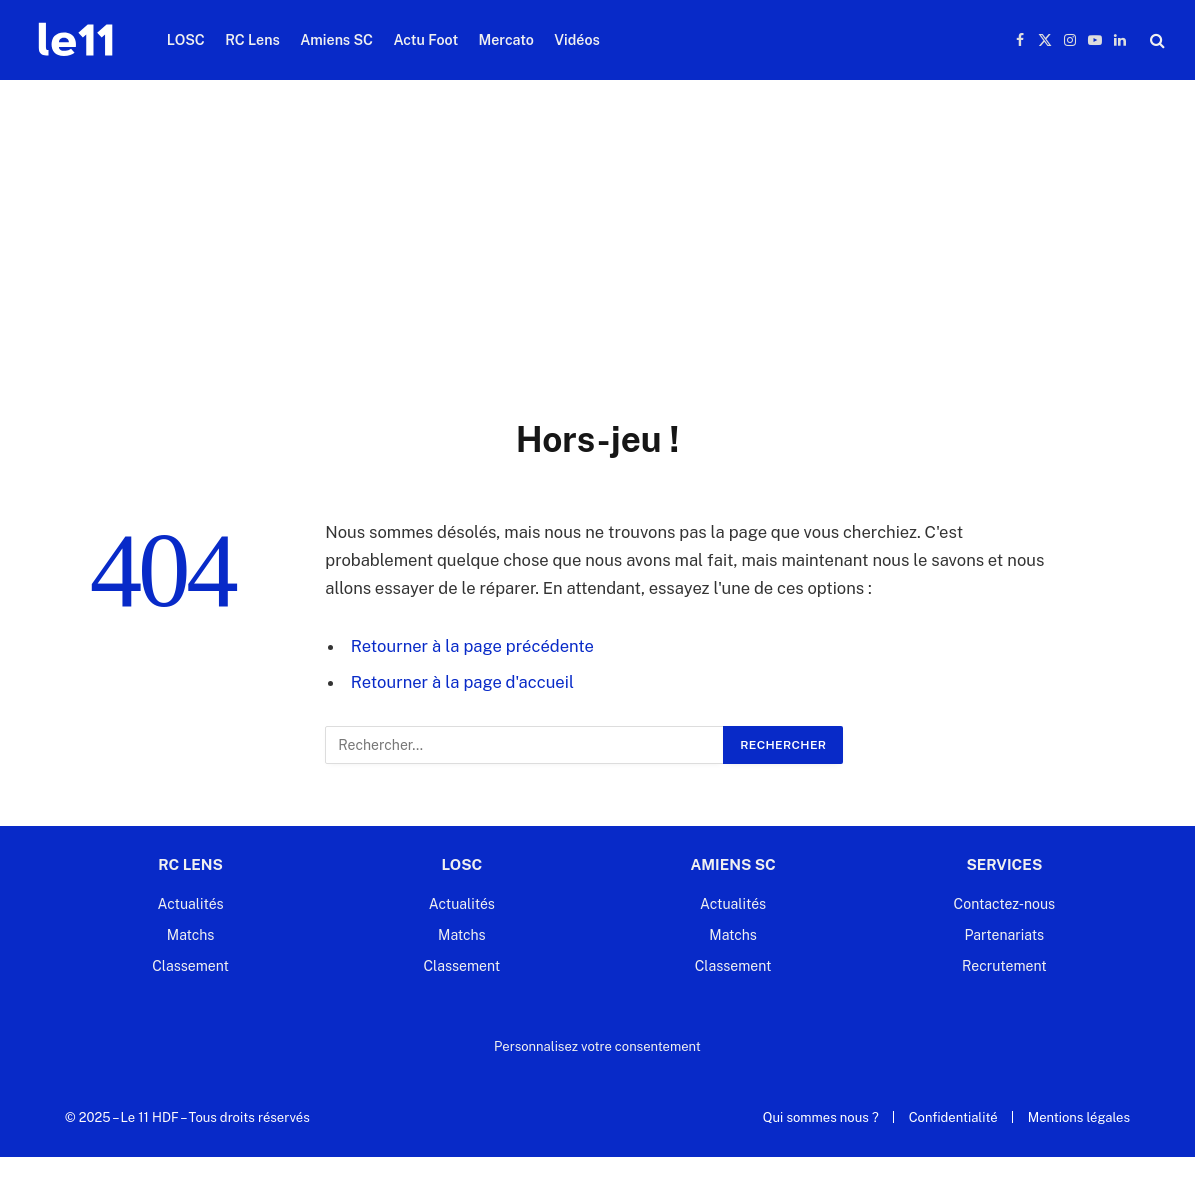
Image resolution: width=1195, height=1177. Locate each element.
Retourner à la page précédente (472, 646)
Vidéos (577, 40)
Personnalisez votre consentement (597, 1046)
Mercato (506, 40)
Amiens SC (336, 40)
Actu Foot (425, 40)
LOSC (186, 40)
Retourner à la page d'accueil (462, 682)
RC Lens (252, 40)
